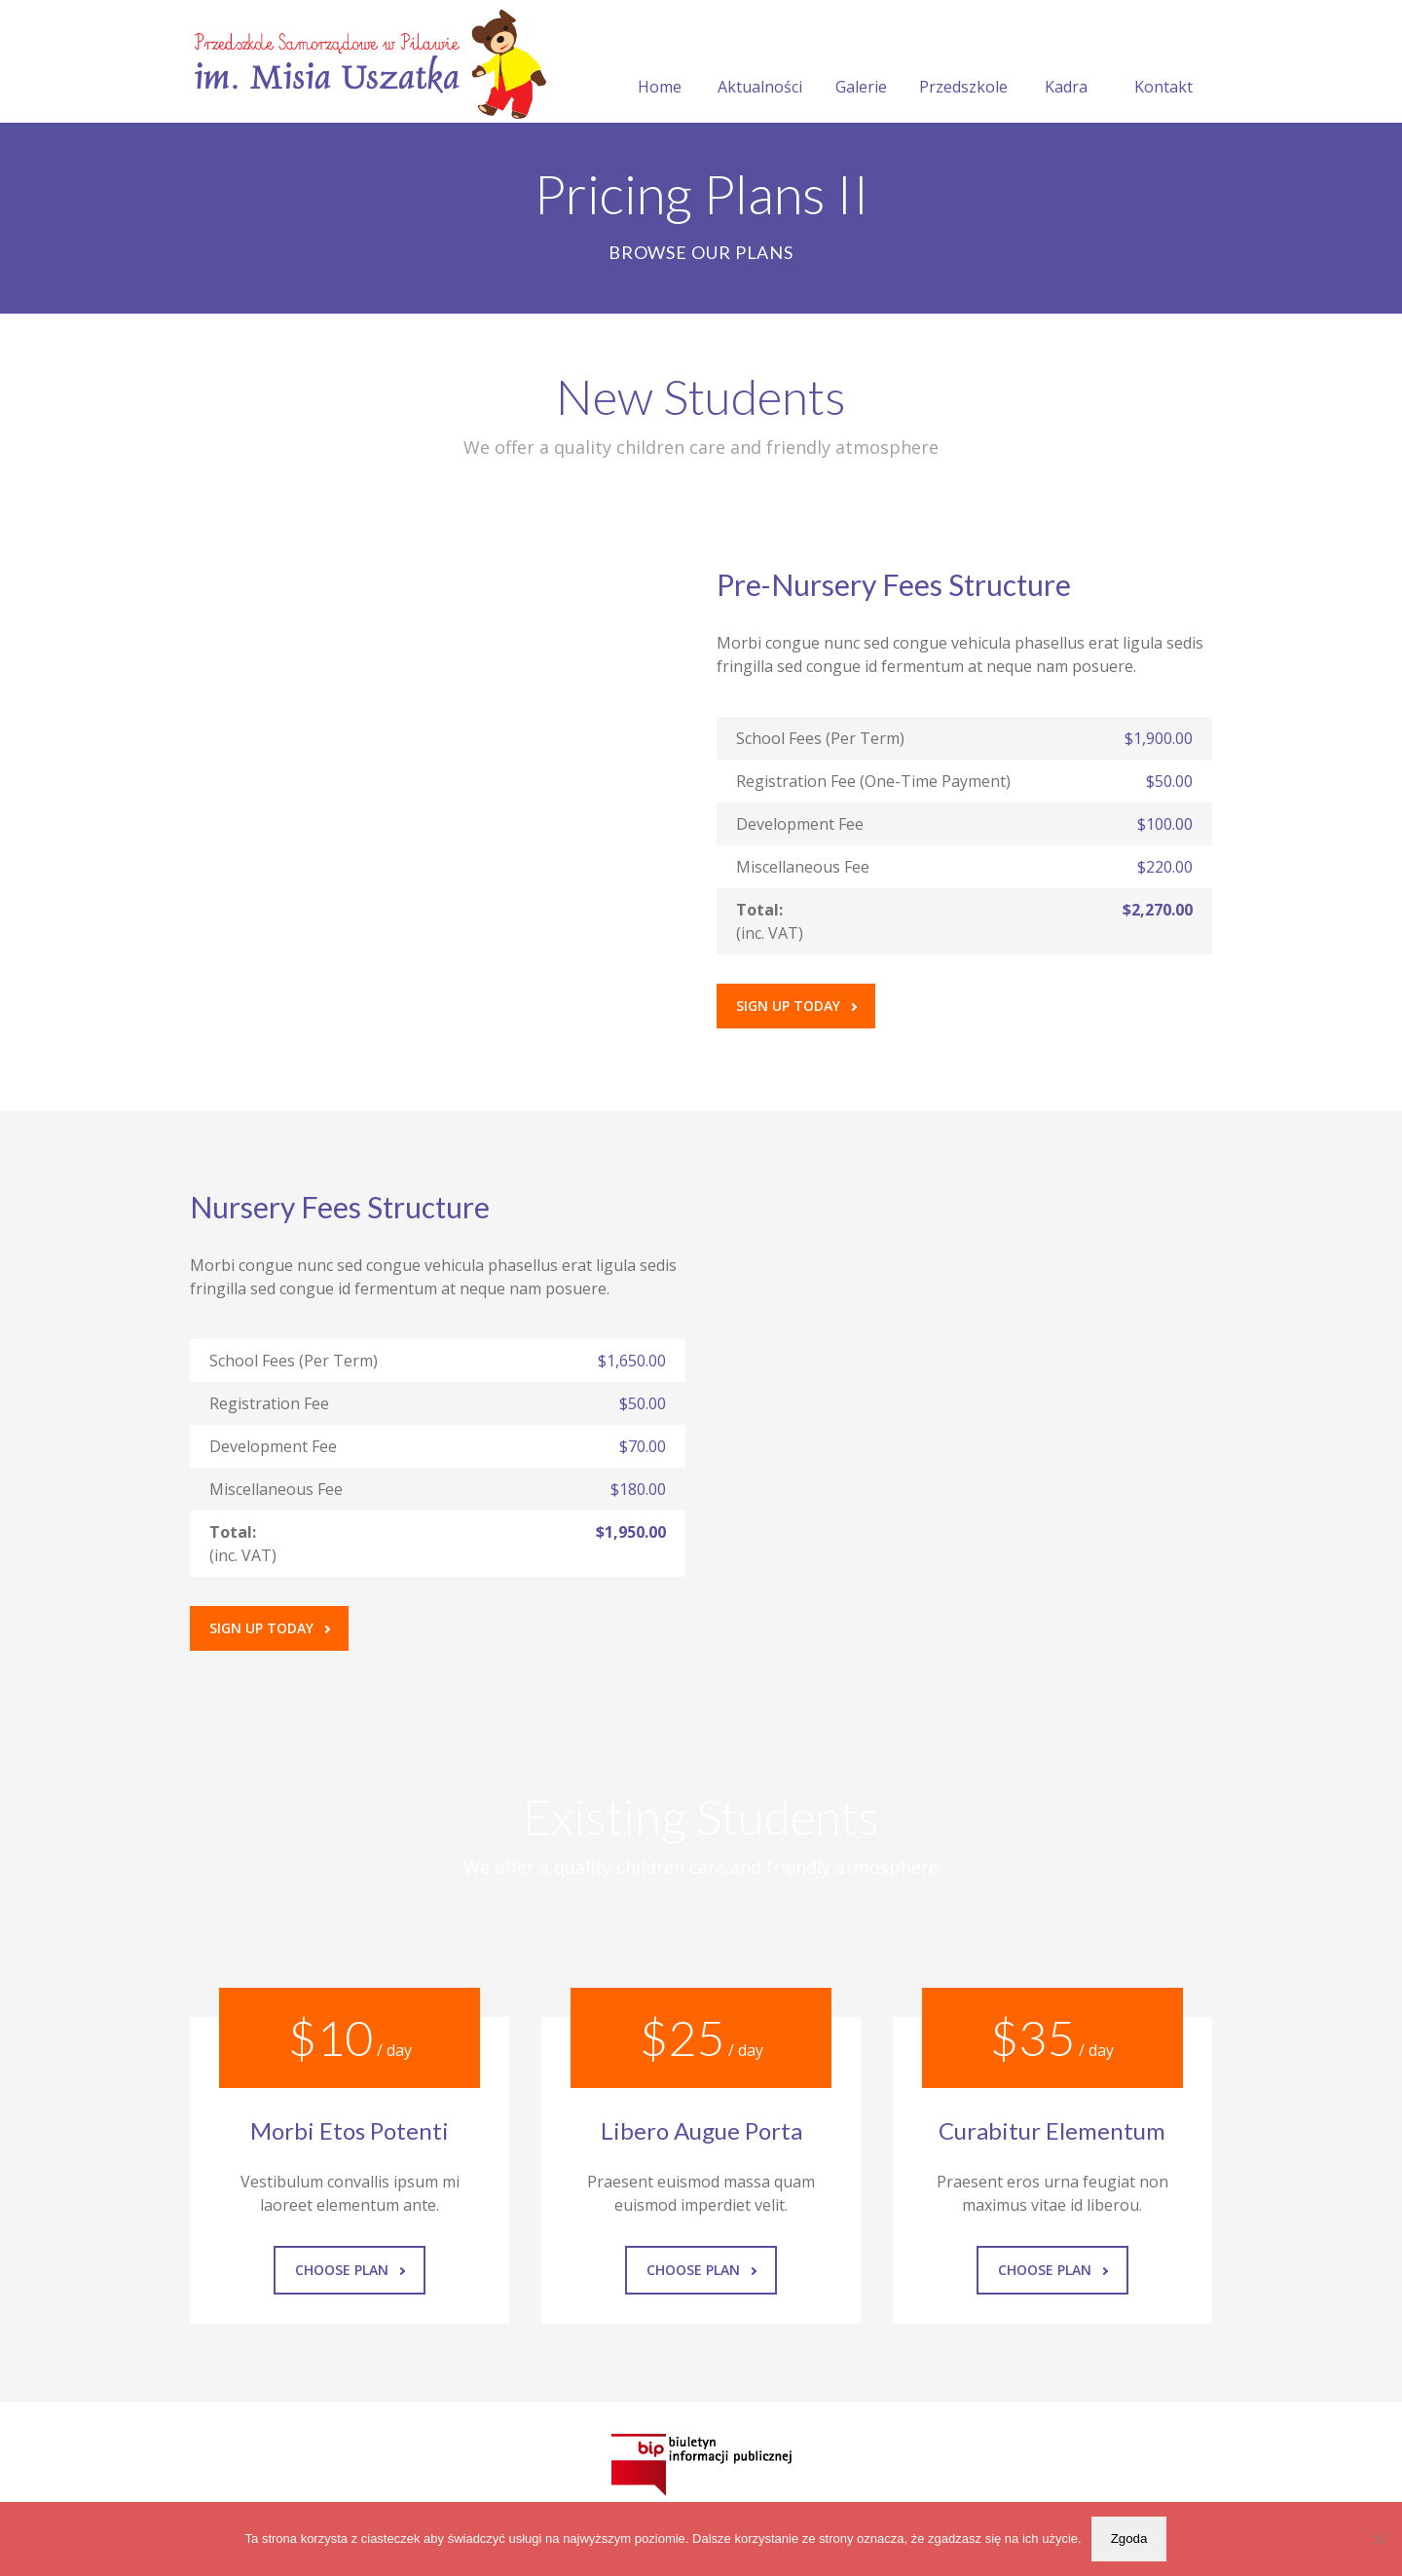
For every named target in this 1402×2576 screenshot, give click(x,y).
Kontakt (1163, 63)
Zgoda (1129, 2538)
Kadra (1066, 63)
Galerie (861, 63)
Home (660, 63)
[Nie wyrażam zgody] (1377, 2539)
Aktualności (760, 63)
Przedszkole (963, 63)
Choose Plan (350, 2269)
